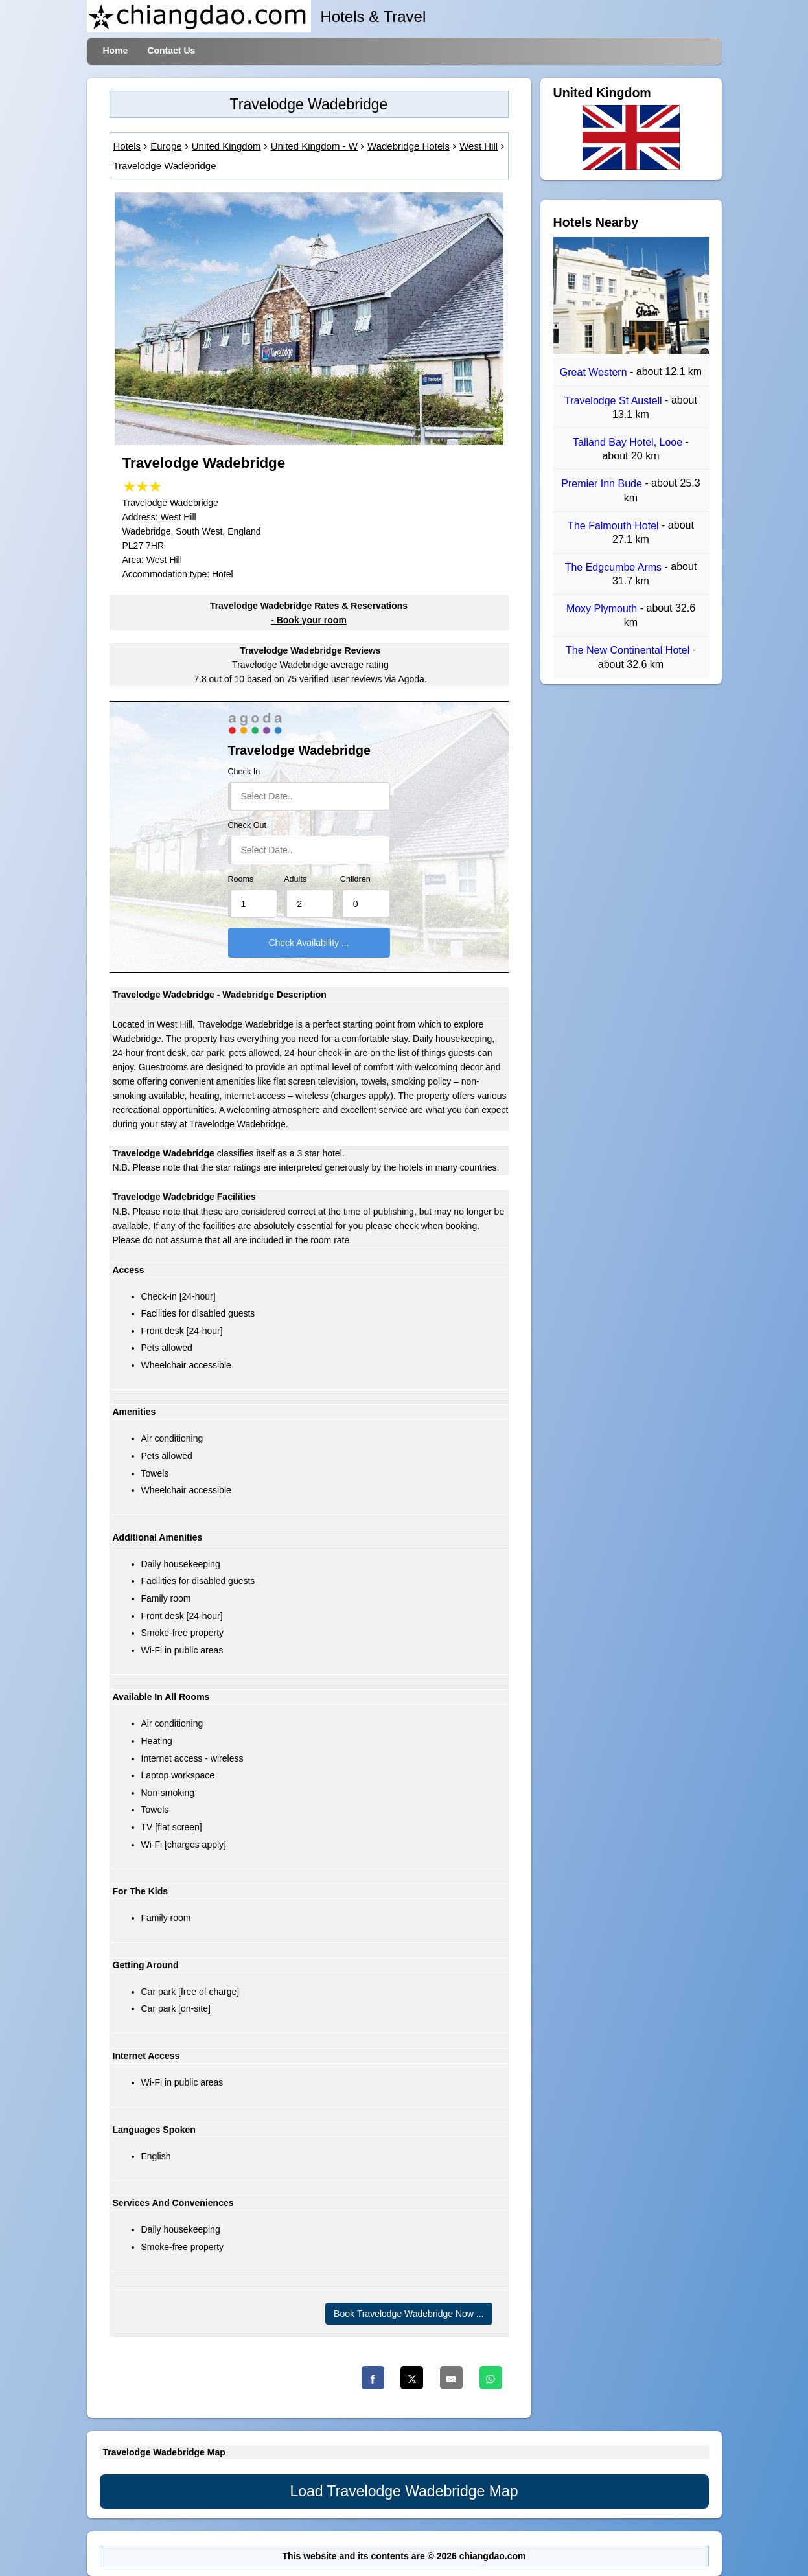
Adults (295, 879)
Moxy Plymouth (603, 608)
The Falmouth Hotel (615, 525)
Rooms (241, 879)
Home (115, 50)
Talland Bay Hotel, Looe (629, 442)
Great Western (595, 372)
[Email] (451, 2377)
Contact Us (171, 50)
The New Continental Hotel (629, 650)
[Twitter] (411, 2377)
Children (355, 879)
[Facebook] (373, 2377)
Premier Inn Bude (603, 484)
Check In (244, 771)
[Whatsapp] (490, 2377)
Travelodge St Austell (614, 400)
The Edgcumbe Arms (615, 567)
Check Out (247, 825)
